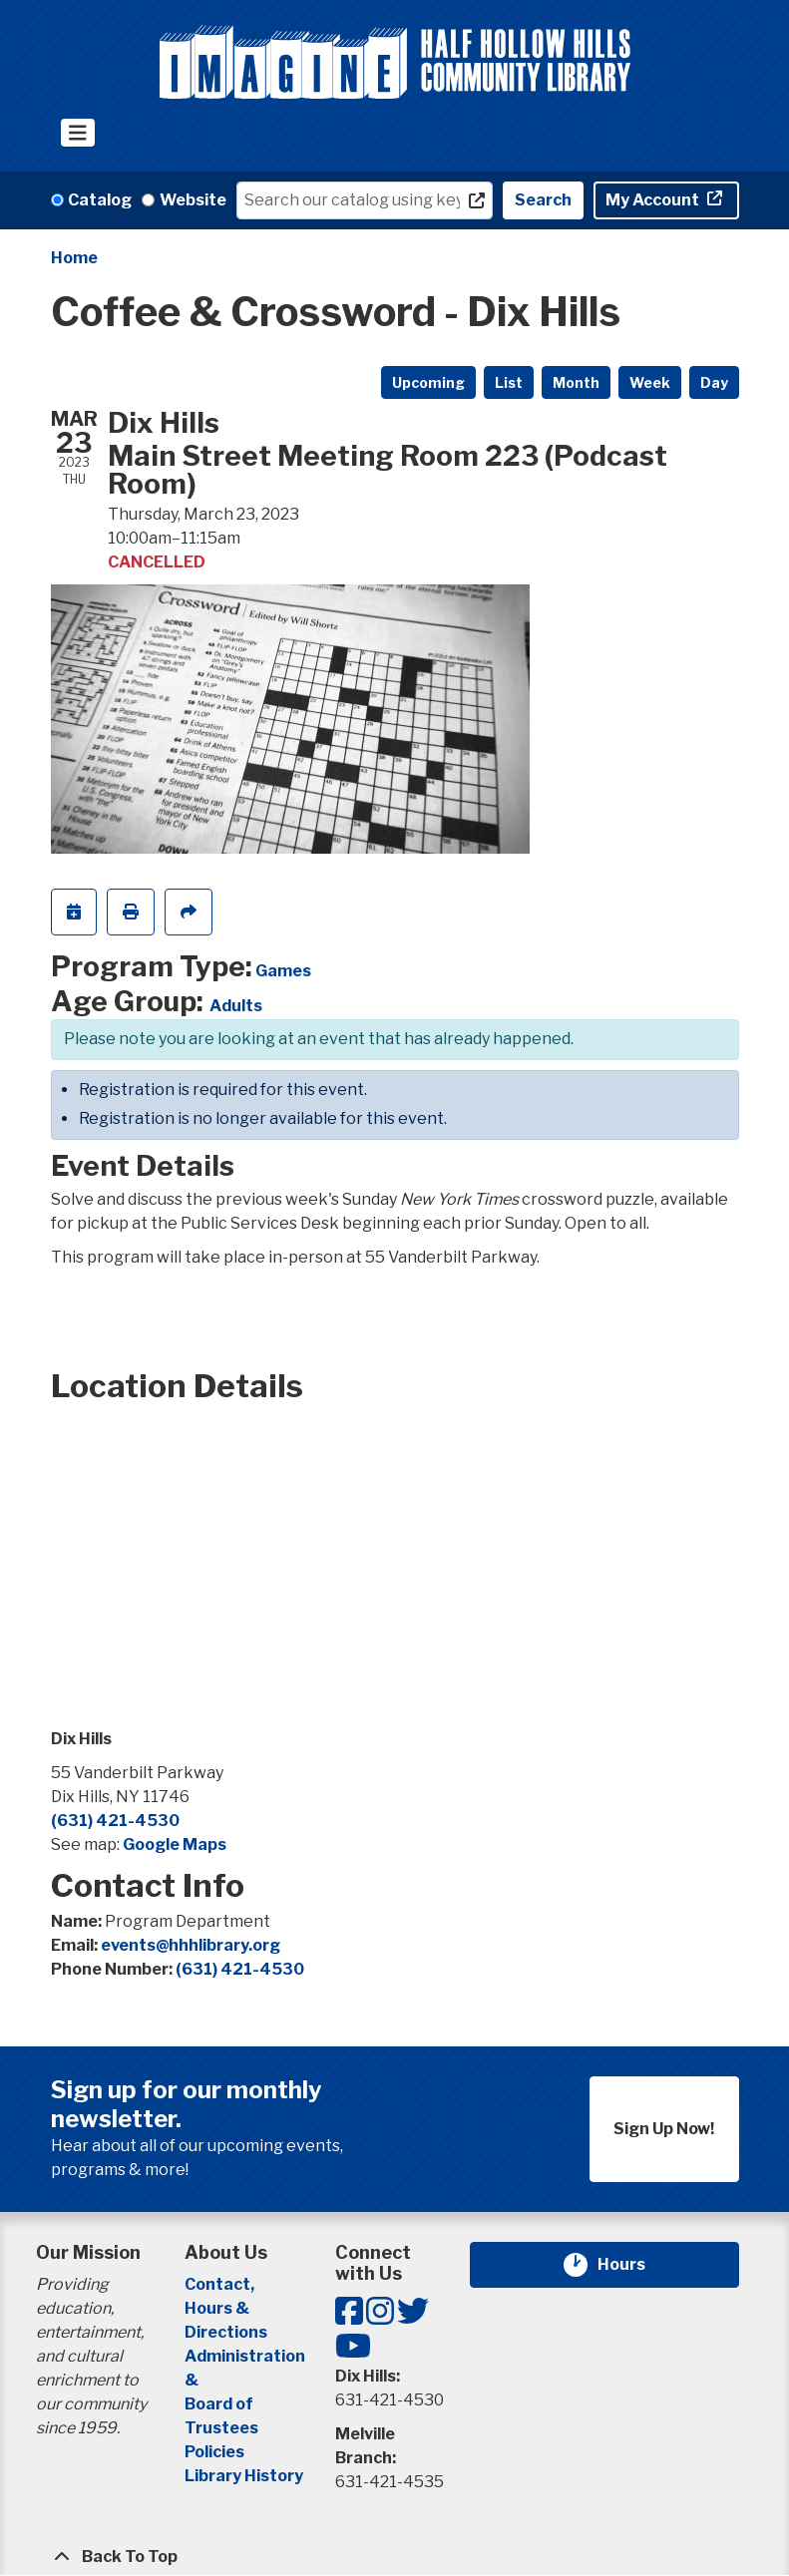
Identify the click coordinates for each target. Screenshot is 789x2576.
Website (193, 199)
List (509, 382)
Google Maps (174, 1844)
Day (714, 382)
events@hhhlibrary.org (190, 1945)
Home (74, 257)
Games (283, 970)
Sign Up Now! (663, 2128)
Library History (244, 2475)
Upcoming (428, 382)
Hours (633, 2265)
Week (649, 382)
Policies (214, 2451)
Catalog (100, 199)
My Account (653, 199)
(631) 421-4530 (115, 1820)
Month (576, 382)
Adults (235, 1005)
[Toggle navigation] (78, 133)
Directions (226, 2332)
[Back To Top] (395, 2557)
